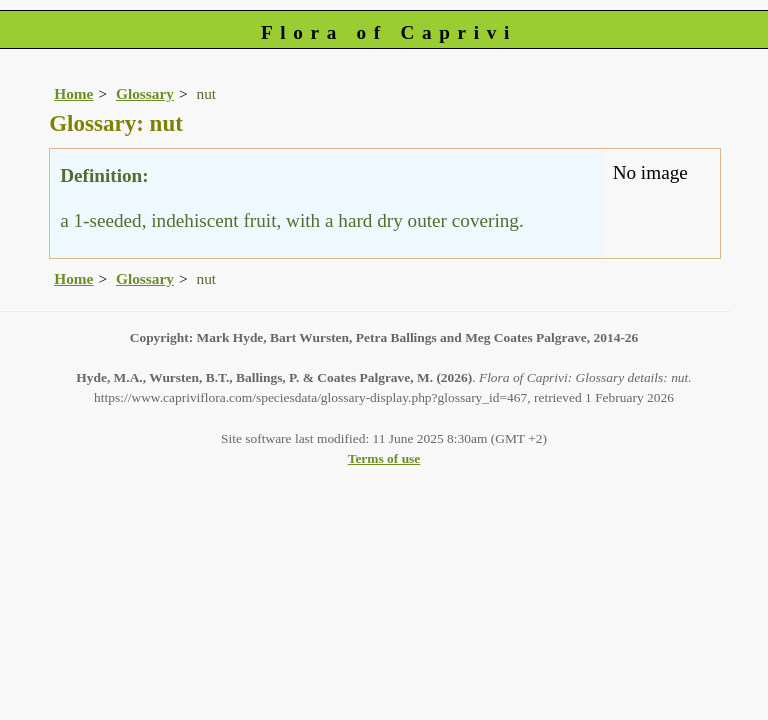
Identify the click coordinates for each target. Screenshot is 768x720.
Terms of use (384, 458)
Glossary (145, 93)
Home (73, 93)
